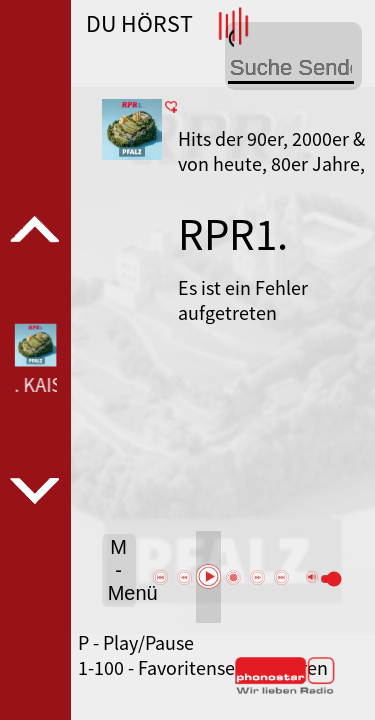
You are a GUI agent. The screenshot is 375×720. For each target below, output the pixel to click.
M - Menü (122, 570)
